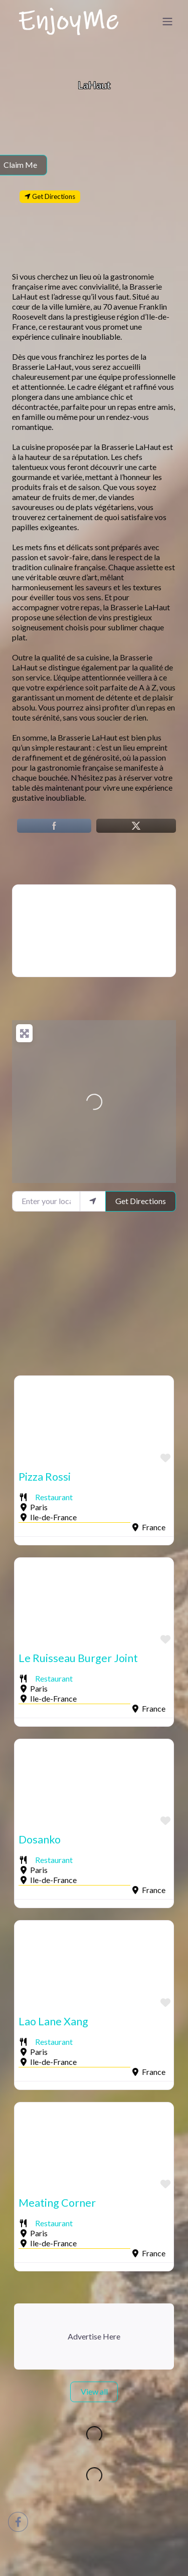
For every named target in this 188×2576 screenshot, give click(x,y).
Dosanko (40, 1839)
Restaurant (54, 1497)
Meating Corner (57, 2202)
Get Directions (140, 1201)
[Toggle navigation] (167, 21)
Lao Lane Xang (53, 2021)
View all (94, 2391)
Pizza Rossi (45, 1476)
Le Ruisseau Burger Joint (78, 1658)
